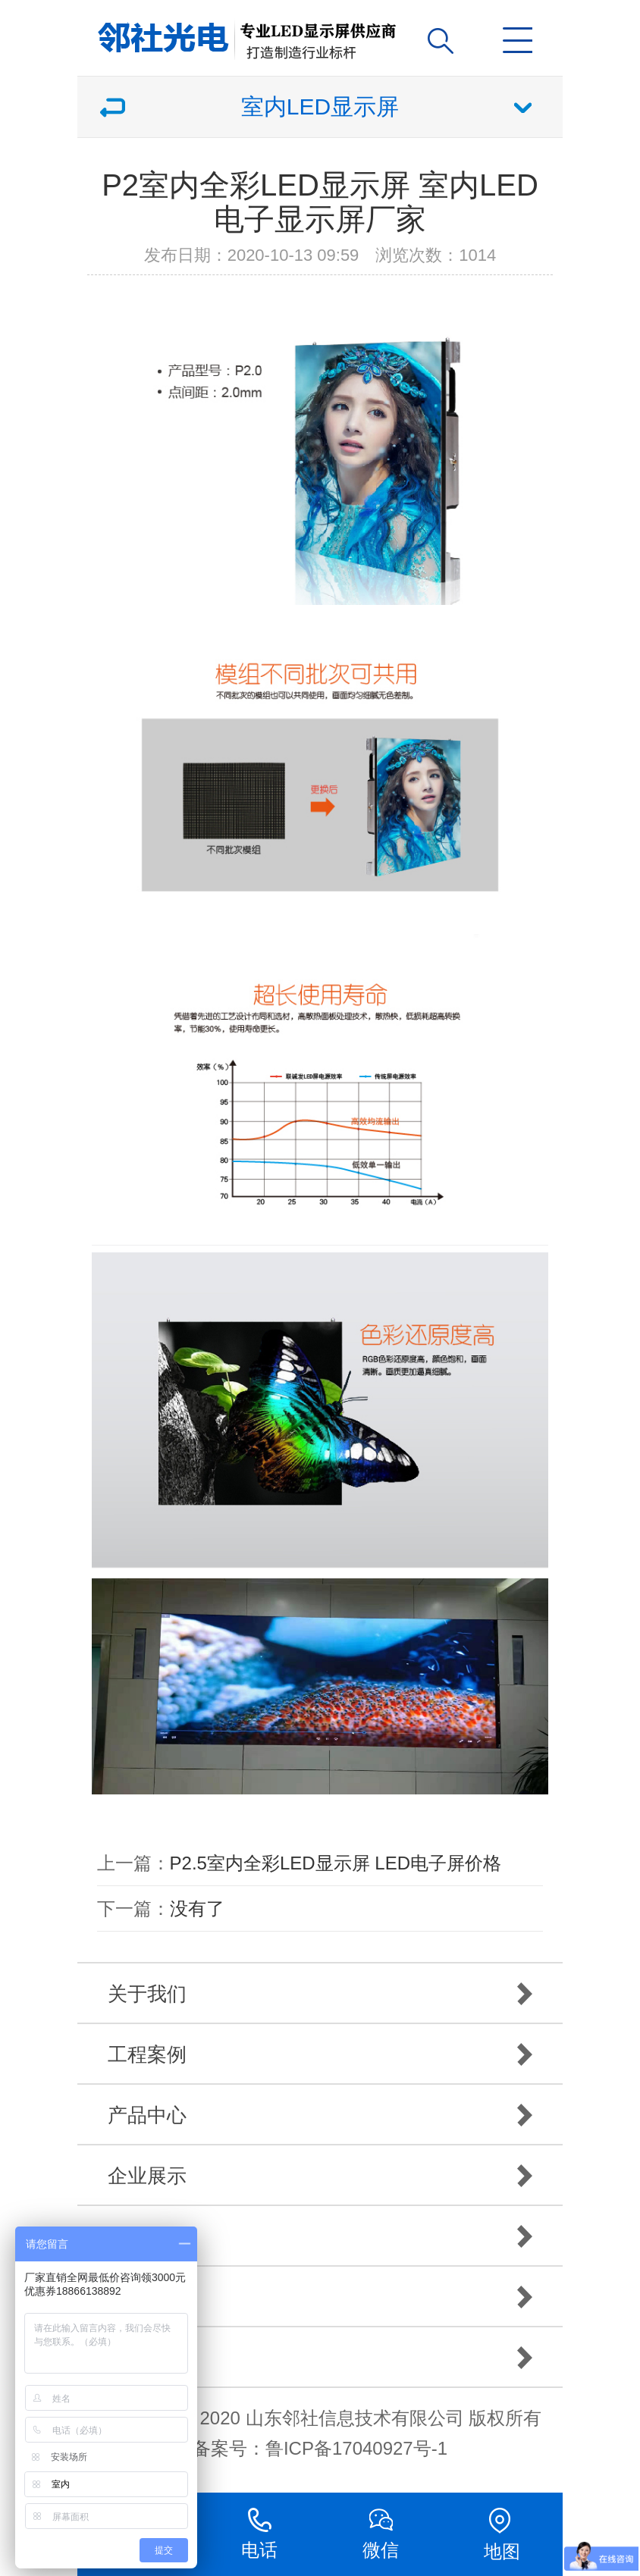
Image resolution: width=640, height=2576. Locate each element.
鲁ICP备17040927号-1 (356, 2448)
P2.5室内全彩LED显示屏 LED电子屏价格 (335, 1863)
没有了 (197, 1908)
